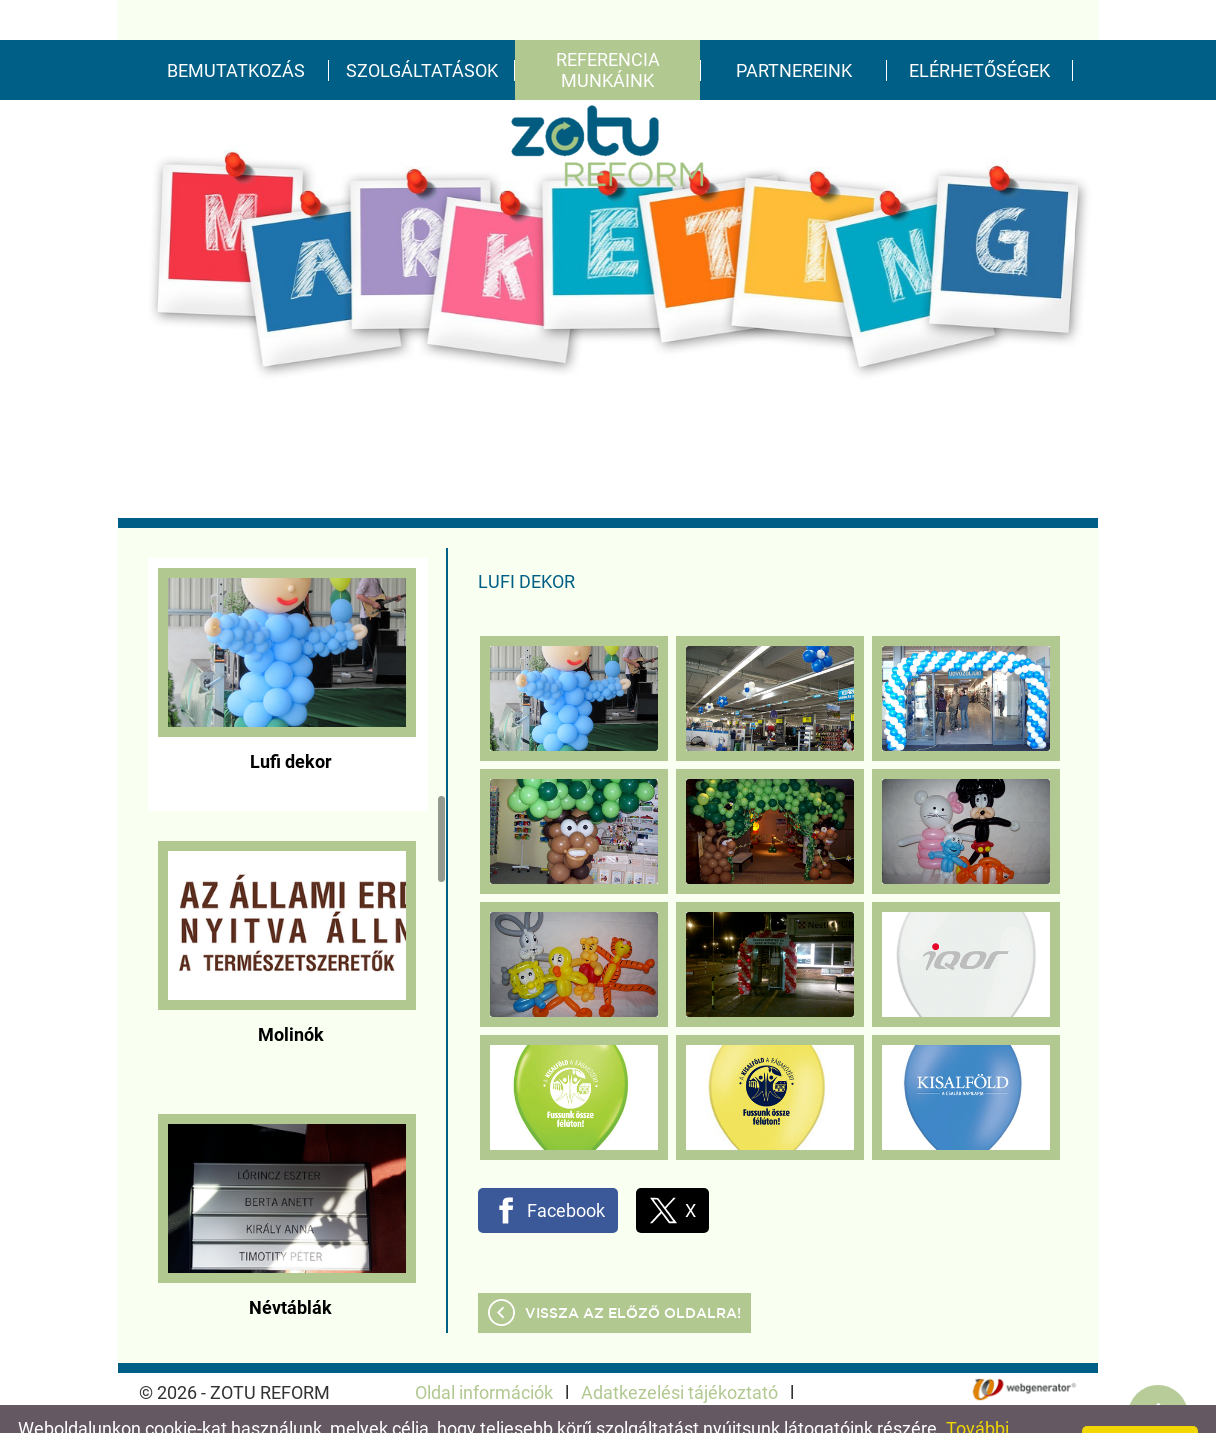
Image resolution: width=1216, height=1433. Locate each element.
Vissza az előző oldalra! (633, 1274)
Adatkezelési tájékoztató (679, 1352)
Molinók (291, 994)
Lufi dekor (291, 721)
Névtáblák (290, 1267)
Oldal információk (484, 1352)
